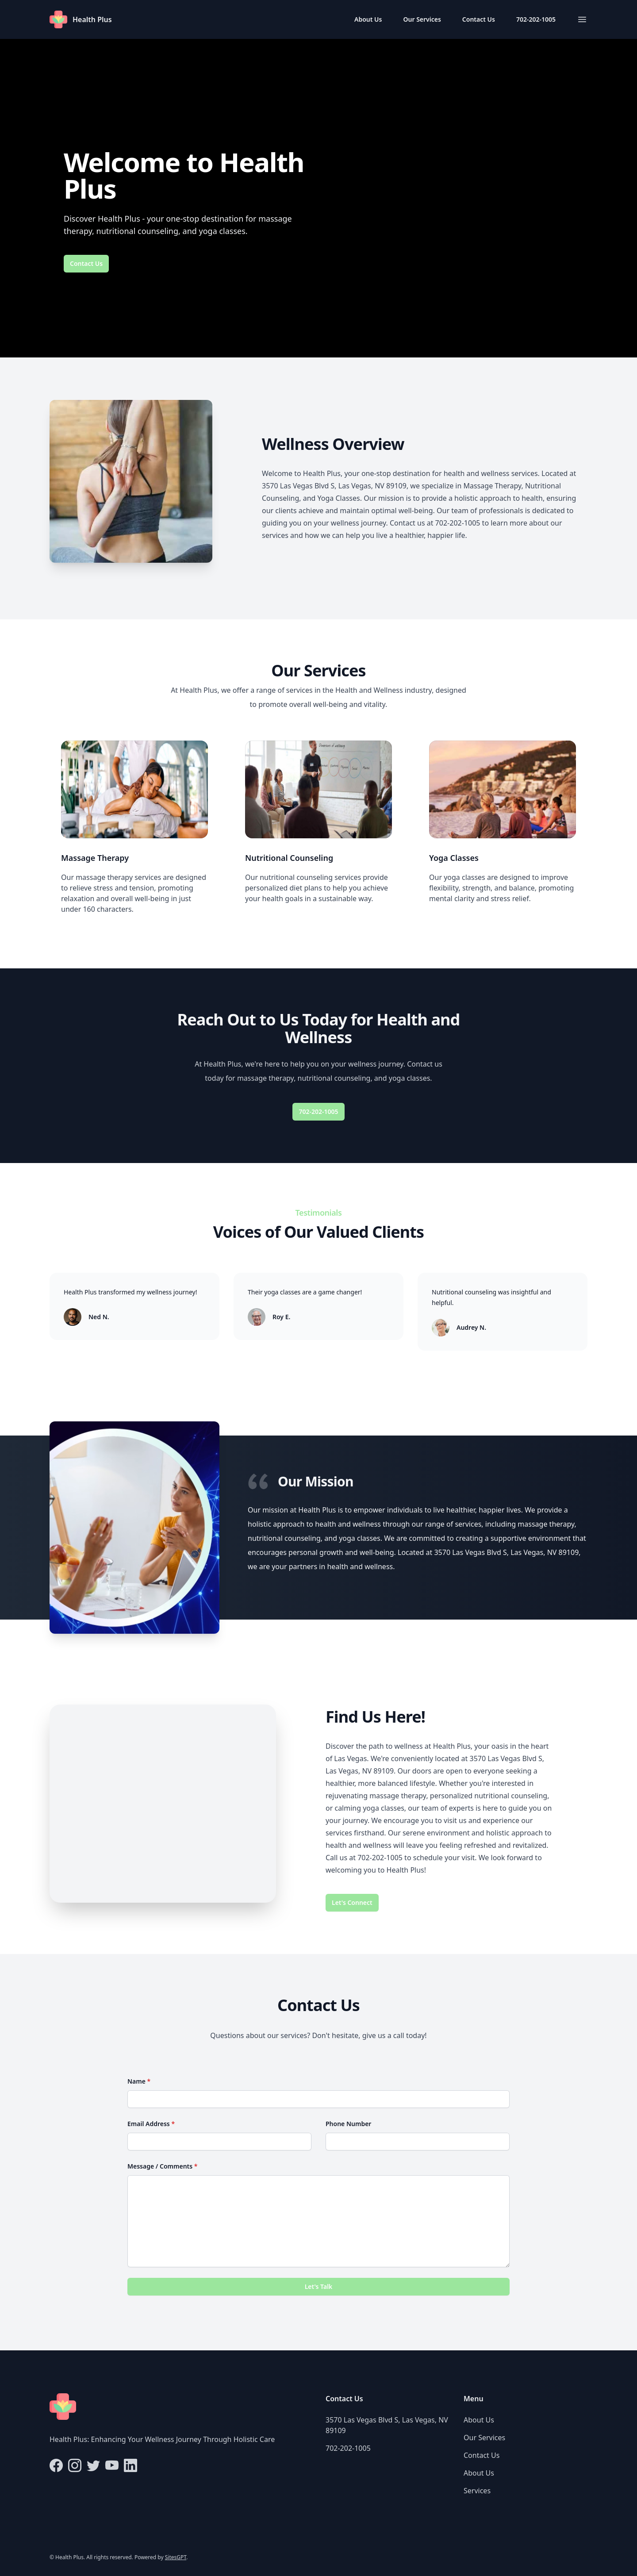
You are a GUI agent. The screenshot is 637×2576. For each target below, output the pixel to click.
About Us (368, 19)
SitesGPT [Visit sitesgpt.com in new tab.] (175, 2557)
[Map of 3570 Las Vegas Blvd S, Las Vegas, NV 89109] (163, 1804)
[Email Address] (219, 2141)
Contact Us (478, 19)
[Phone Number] (418, 2141)
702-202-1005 (536, 19)
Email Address (151, 2123)
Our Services (422, 19)
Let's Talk (319, 2286)
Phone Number (348, 2123)
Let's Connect (352, 1902)
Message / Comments (162, 2166)
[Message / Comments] (318, 2221)
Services (477, 2490)
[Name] (318, 2099)
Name (138, 2081)
